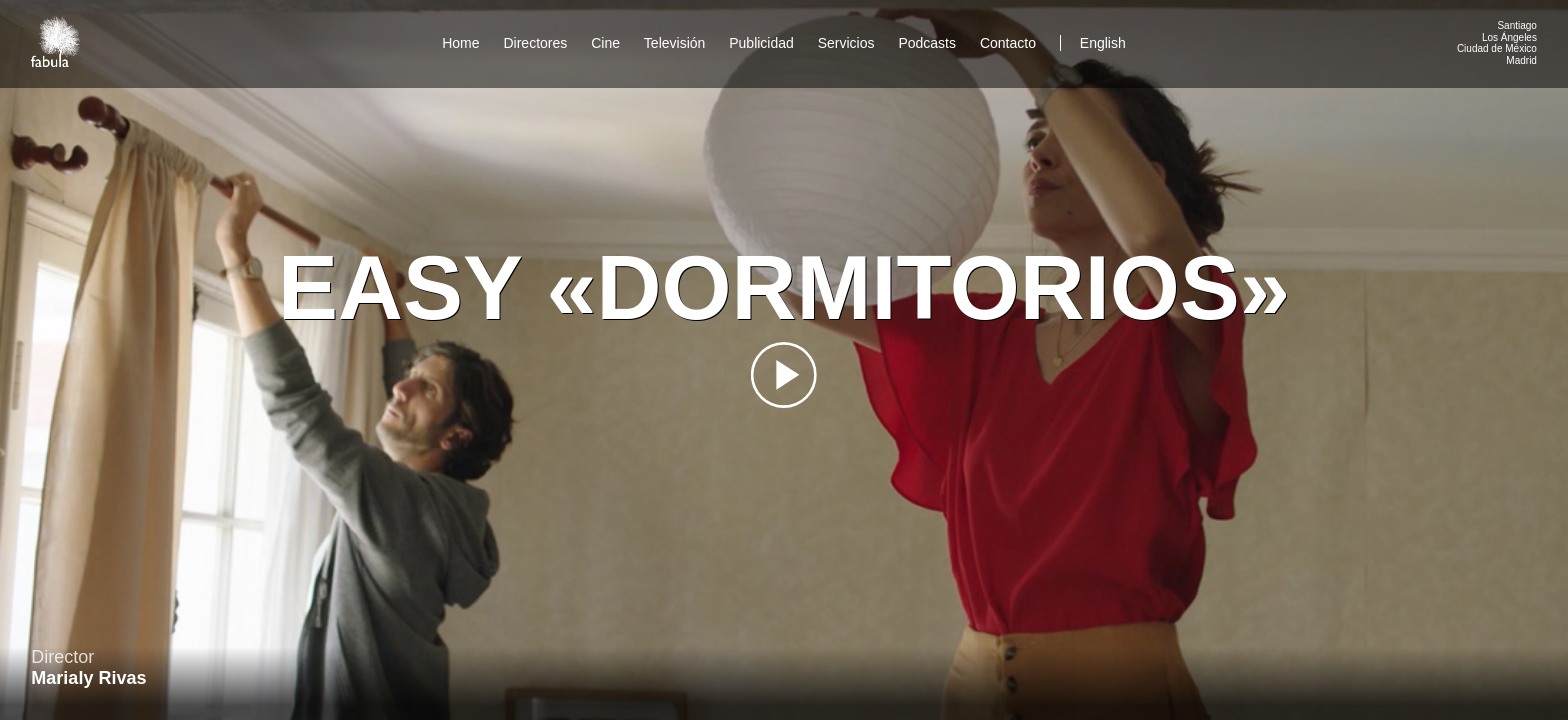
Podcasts (927, 43)
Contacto (1008, 43)
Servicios (846, 43)
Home (460, 43)
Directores (535, 43)
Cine (605, 43)
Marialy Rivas (88, 678)
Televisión (674, 43)
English (1103, 43)
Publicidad (761, 43)
